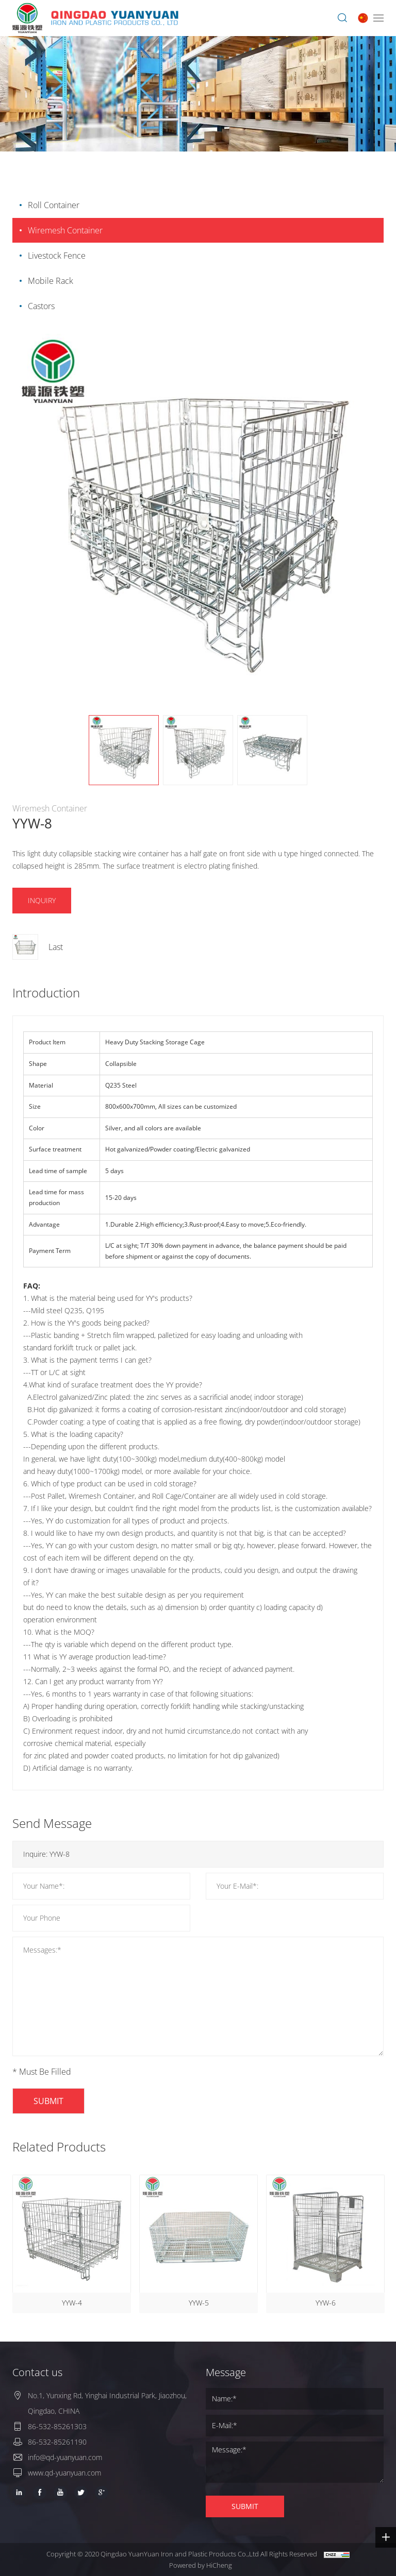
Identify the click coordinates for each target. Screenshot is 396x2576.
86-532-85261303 (57, 2426)
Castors (41, 306)
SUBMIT (48, 2101)
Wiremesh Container (65, 230)
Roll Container (53, 205)
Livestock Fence (57, 255)
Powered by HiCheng (200, 2565)
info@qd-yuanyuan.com (65, 2457)
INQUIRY (42, 900)
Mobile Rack (50, 280)
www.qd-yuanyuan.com (64, 2473)
